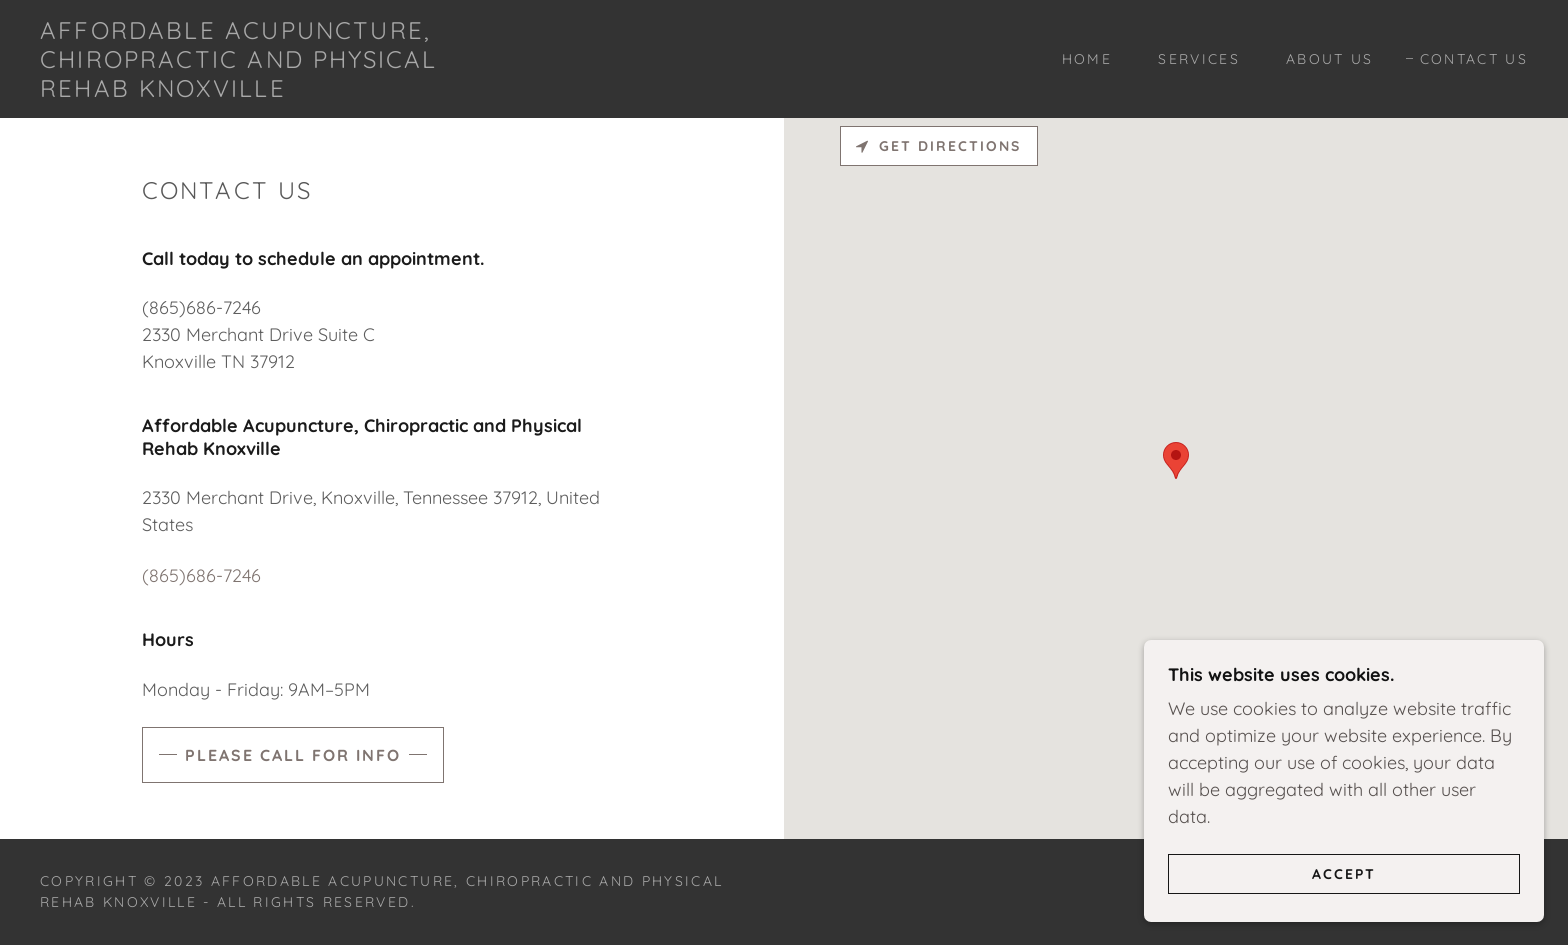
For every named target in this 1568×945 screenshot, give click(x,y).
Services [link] (1199, 59)
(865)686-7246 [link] (201, 575)
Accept (1344, 873)
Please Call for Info (293, 755)
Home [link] (1087, 59)
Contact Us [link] (1474, 59)
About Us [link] (1330, 59)
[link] (247, 90)
